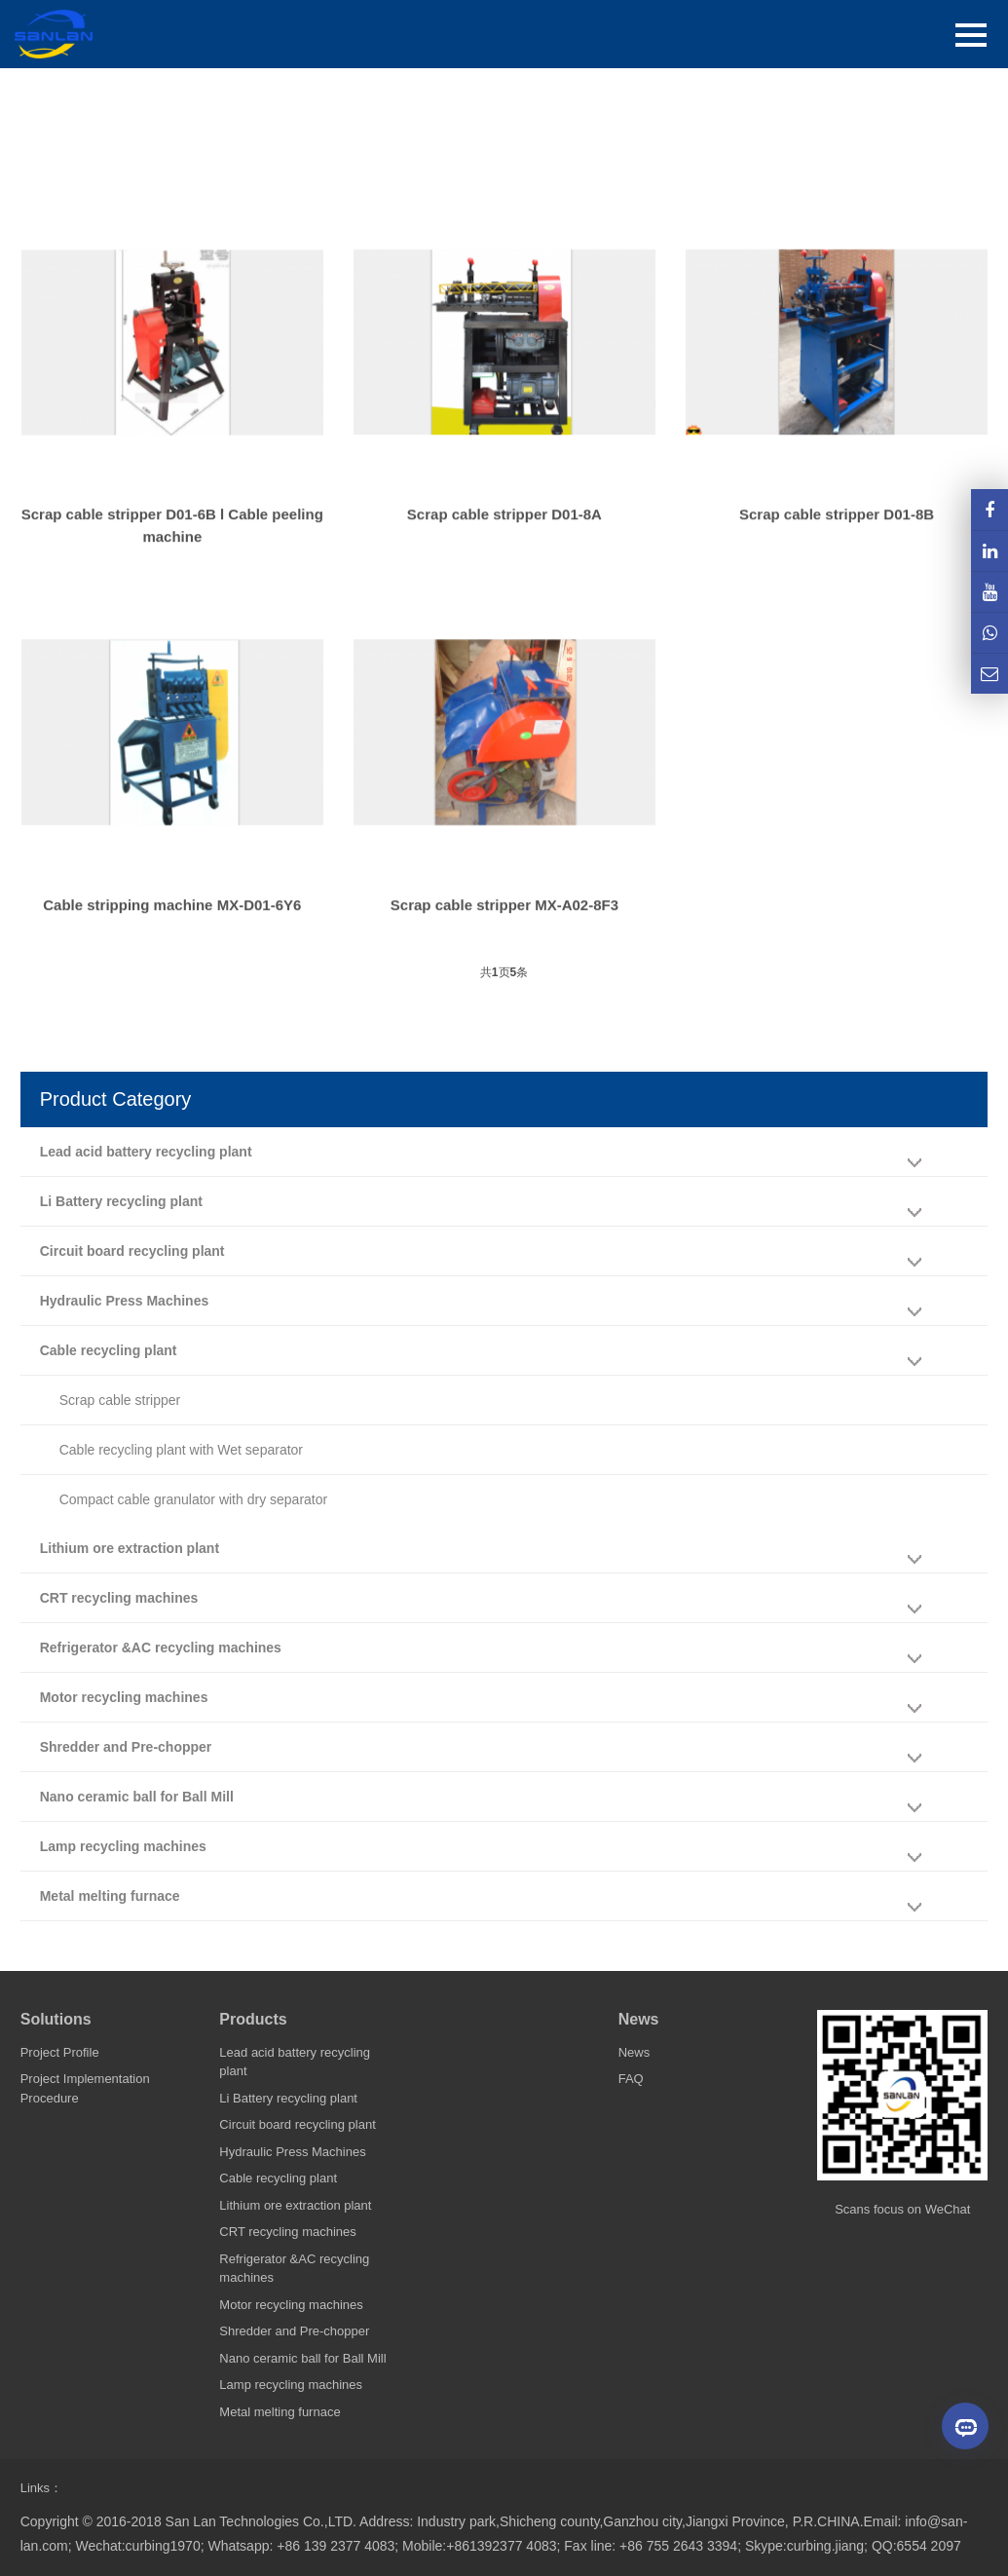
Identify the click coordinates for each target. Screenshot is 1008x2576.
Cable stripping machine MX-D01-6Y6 (172, 945)
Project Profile (59, 2052)
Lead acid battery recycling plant (146, 1151)
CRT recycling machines (119, 1598)
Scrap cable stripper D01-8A (504, 555)
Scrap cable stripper (120, 1400)
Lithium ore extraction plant (129, 1548)
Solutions (56, 2019)
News (638, 2019)
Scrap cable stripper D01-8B (836, 555)
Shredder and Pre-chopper (126, 1747)
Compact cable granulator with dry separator (193, 1499)
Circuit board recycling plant (132, 1251)
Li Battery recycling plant (121, 1201)
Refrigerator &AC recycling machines (160, 1647)
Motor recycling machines (124, 1697)
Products (252, 2019)
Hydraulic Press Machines (124, 1300)
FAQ (631, 2078)
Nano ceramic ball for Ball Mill (137, 1796)
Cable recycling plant (108, 1350)
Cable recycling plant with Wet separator (181, 1450)
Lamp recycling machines (123, 1846)
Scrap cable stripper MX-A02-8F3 (504, 945)
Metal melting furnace (110, 1896)
